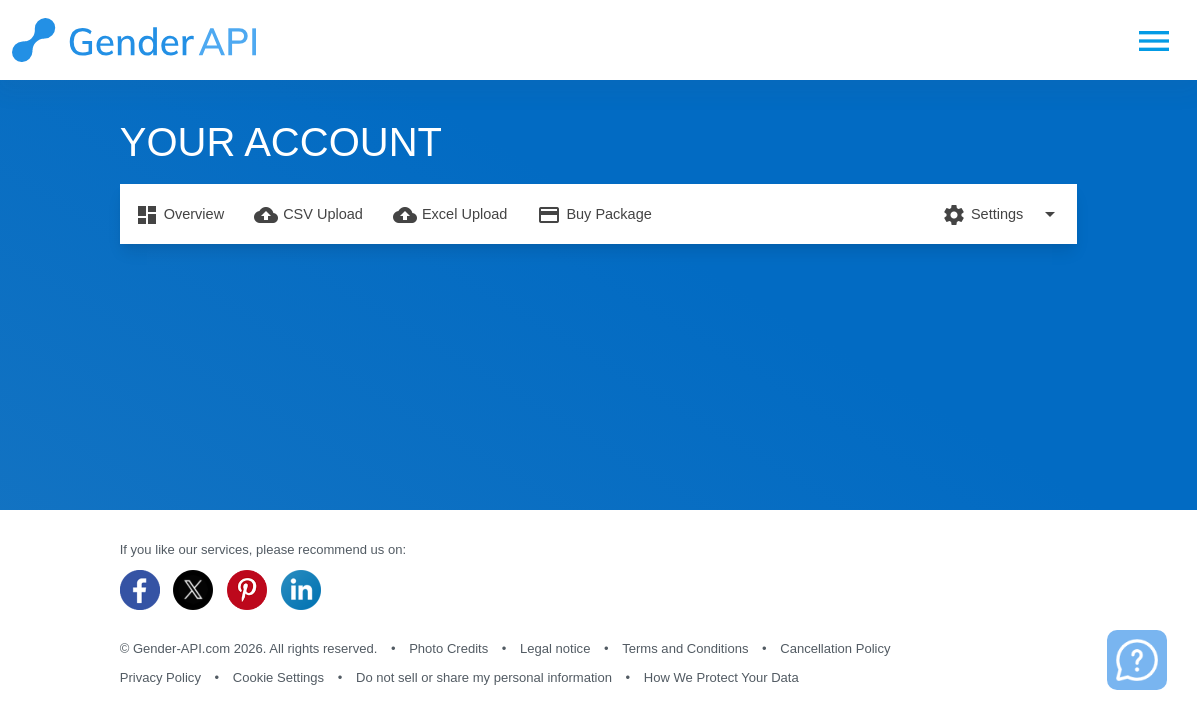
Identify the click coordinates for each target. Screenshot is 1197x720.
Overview (179, 215)
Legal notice (555, 648)
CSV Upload (308, 215)
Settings (1002, 214)
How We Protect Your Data (721, 677)
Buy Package (594, 215)
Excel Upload (450, 215)
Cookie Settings (278, 677)
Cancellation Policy (835, 648)
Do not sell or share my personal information (484, 677)
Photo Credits (448, 648)
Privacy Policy (160, 677)
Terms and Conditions (685, 648)
